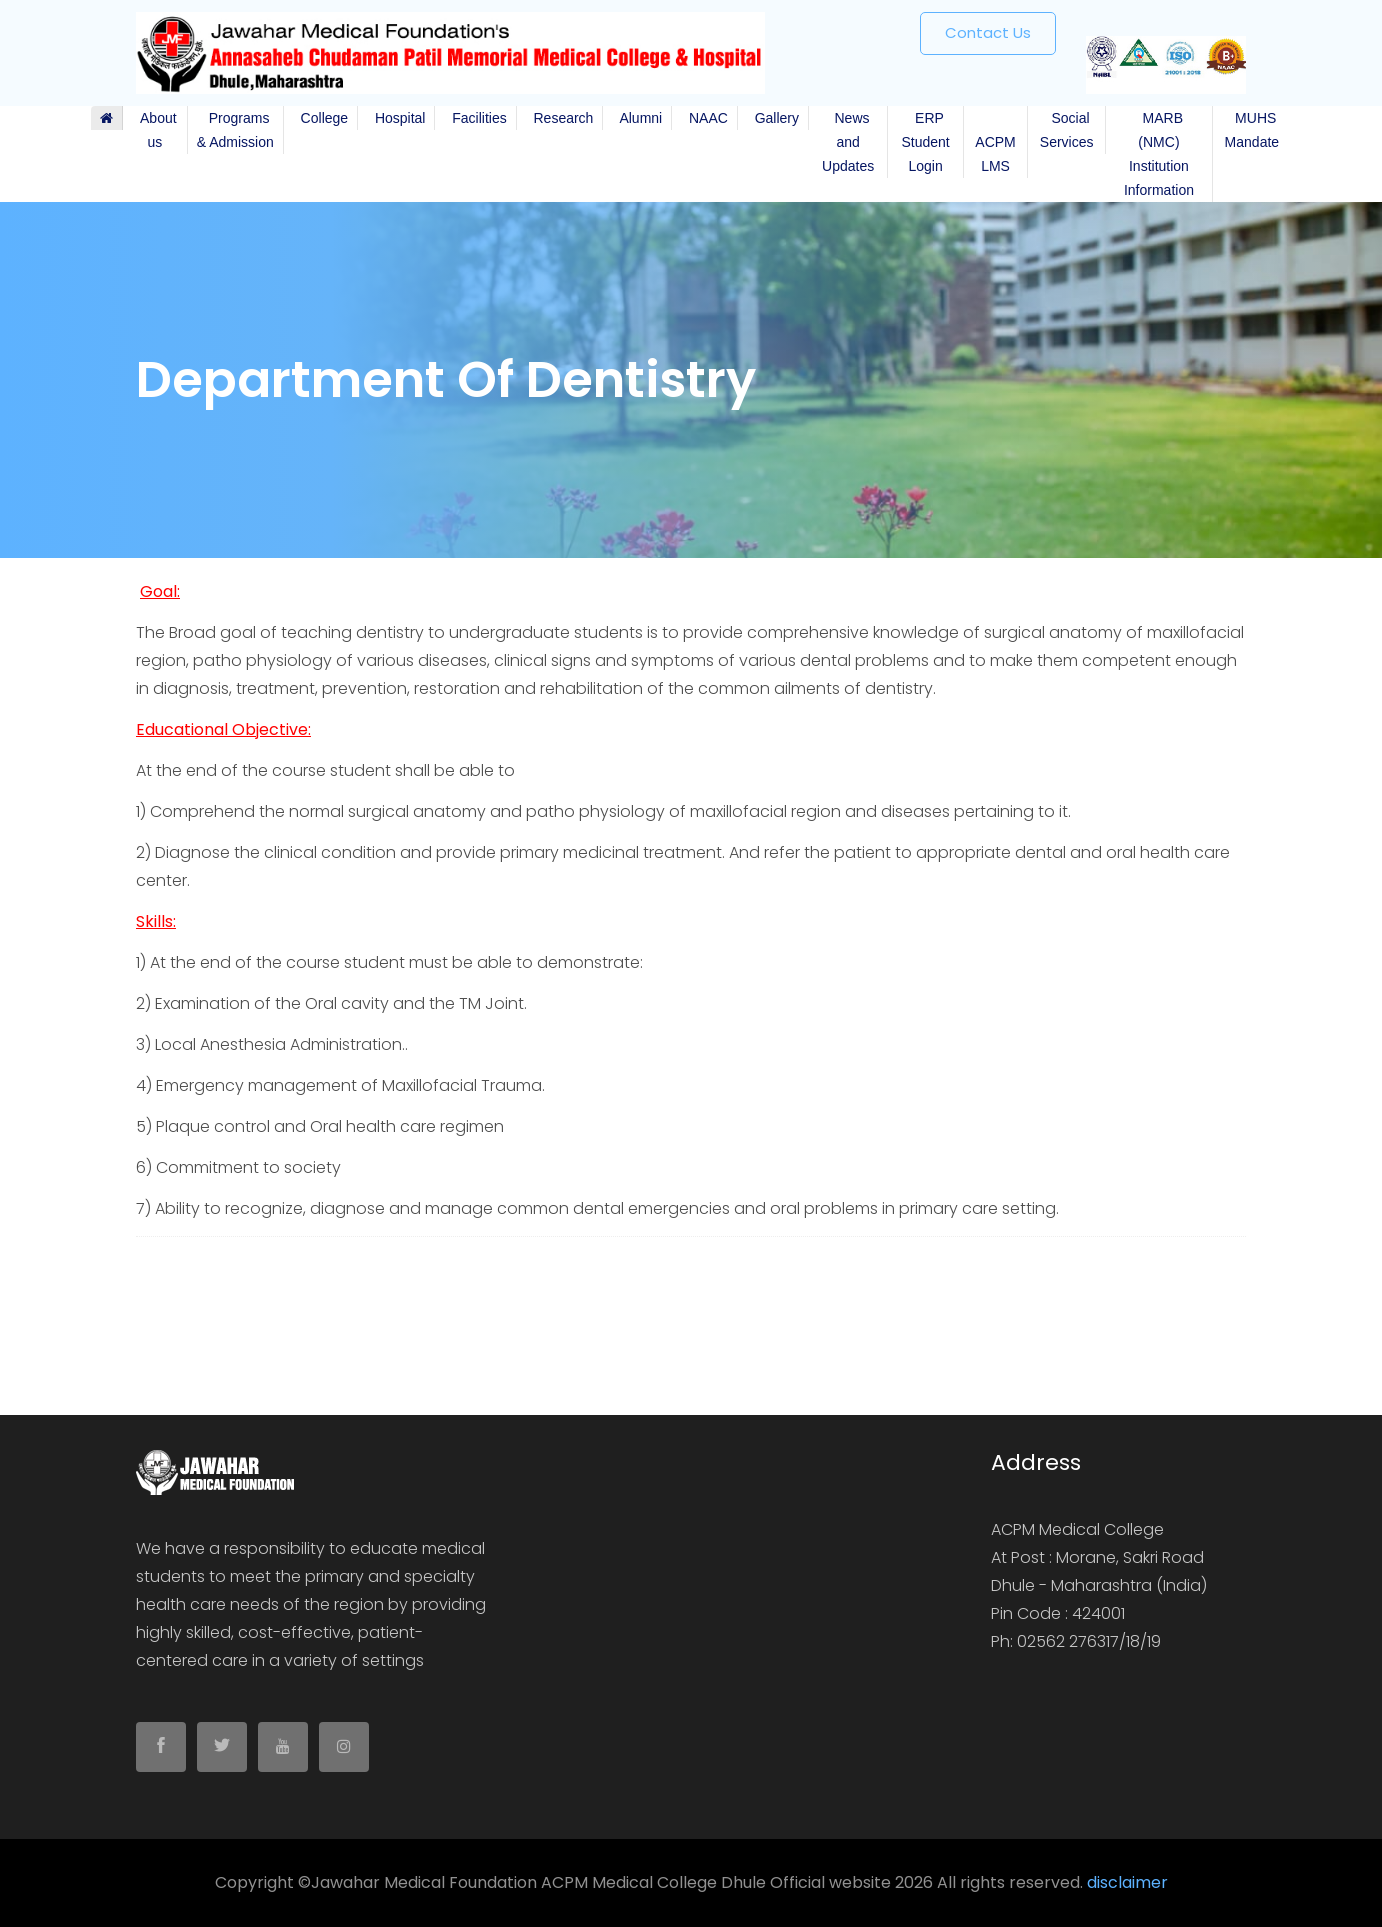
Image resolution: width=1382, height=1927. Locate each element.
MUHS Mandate (1252, 130)
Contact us (988, 32)
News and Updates (848, 142)
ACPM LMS (995, 142)
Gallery (773, 118)
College (320, 118)
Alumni (637, 118)
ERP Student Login (925, 142)
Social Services (1067, 130)
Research (560, 118)
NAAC (704, 118)
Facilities (475, 118)
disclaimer (1127, 1882)
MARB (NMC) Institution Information (1159, 154)
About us (155, 130)
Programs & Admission (235, 130)
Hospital (396, 118)
